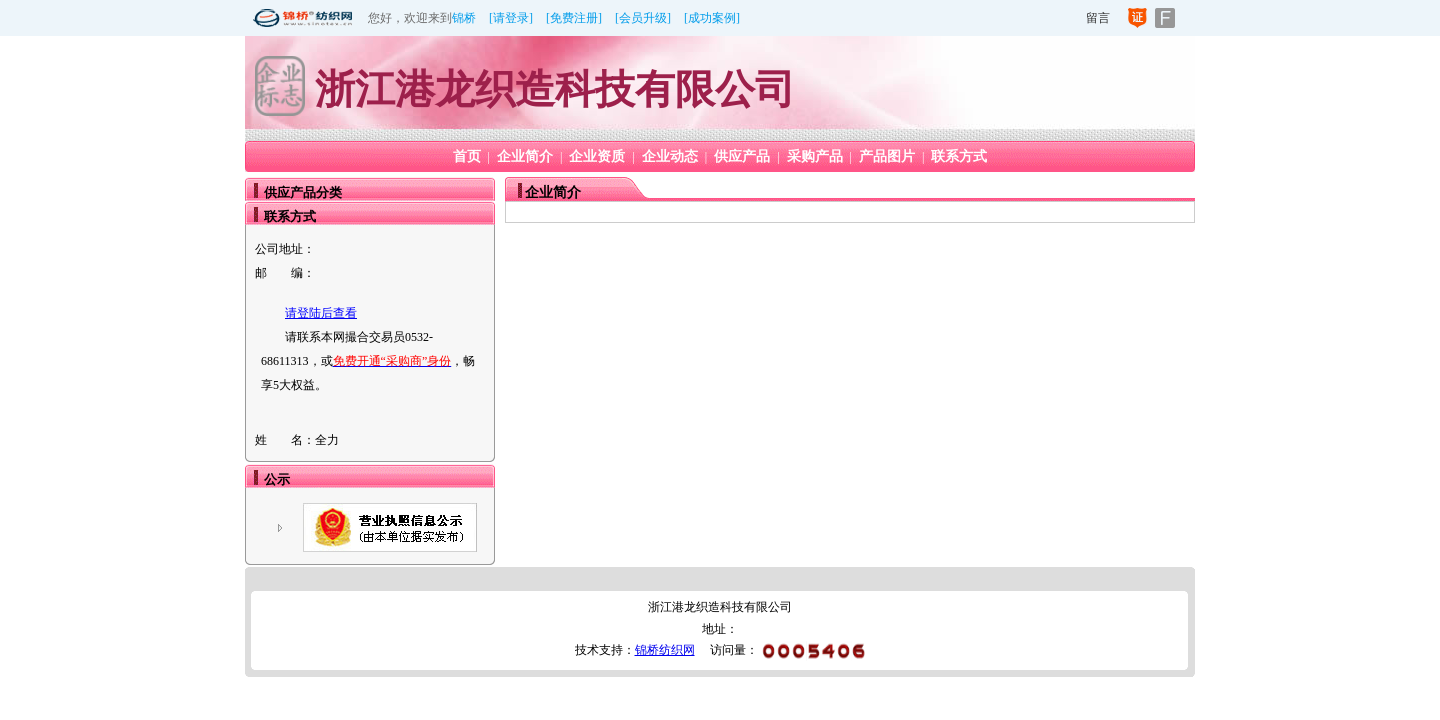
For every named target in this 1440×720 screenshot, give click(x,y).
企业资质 (597, 156)
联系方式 (959, 156)
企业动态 (670, 156)
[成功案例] (712, 18)
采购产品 (815, 156)
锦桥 (464, 18)
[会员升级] (643, 18)
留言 (1098, 18)
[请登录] (511, 18)
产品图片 (887, 156)
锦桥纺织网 (665, 650)
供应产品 (742, 156)
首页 (467, 156)
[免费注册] (574, 18)
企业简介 (525, 156)
